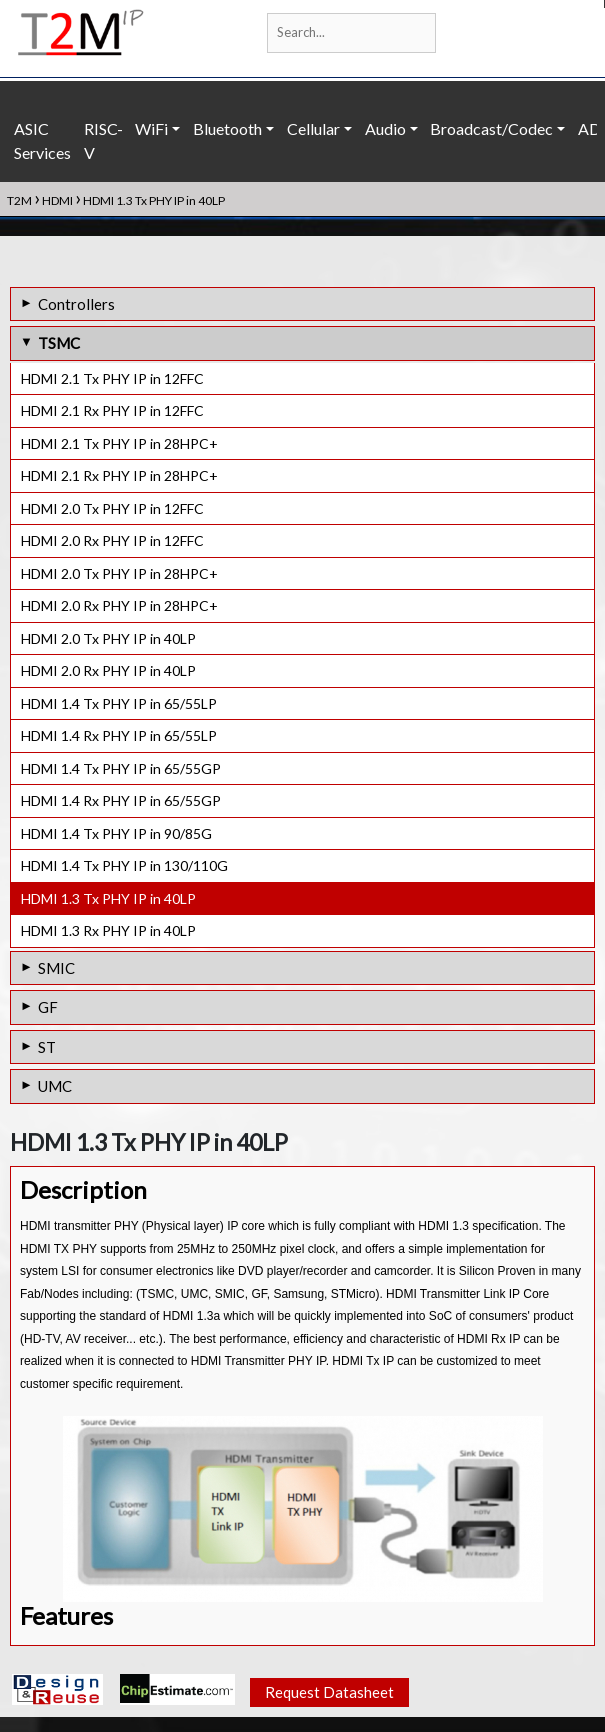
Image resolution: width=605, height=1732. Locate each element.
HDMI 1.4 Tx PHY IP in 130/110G (124, 865)
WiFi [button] (151, 128)
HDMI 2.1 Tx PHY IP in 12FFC (112, 378)
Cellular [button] (313, 128)
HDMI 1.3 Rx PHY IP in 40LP (108, 930)
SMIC (56, 968)
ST (47, 1047)
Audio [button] (385, 128)
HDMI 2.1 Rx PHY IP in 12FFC (112, 410)
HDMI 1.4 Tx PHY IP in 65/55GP (121, 768)
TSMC (59, 343)
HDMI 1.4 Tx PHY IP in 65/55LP (119, 703)
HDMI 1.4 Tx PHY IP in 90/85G (116, 833)
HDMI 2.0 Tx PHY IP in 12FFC (112, 508)
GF (48, 1007)
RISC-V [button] (103, 140)
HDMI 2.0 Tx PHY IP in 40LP (108, 638)
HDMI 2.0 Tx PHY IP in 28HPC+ (119, 573)
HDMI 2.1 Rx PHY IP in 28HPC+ (119, 475)
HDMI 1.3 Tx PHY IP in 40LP (108, 898)
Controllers (76, 304)
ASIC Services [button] (42, 140)
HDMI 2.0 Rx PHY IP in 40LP (108, 670)
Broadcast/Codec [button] (491, 128)
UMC (55, 1086)
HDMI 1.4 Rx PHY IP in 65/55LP (119, 735)
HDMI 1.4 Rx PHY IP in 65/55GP (121, 800)
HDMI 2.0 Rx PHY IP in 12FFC (112, 540)
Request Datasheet (329, 1692)
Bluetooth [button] (227, 128)
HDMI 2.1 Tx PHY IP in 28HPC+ (119, 443)
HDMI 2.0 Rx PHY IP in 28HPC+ (119, 605)
